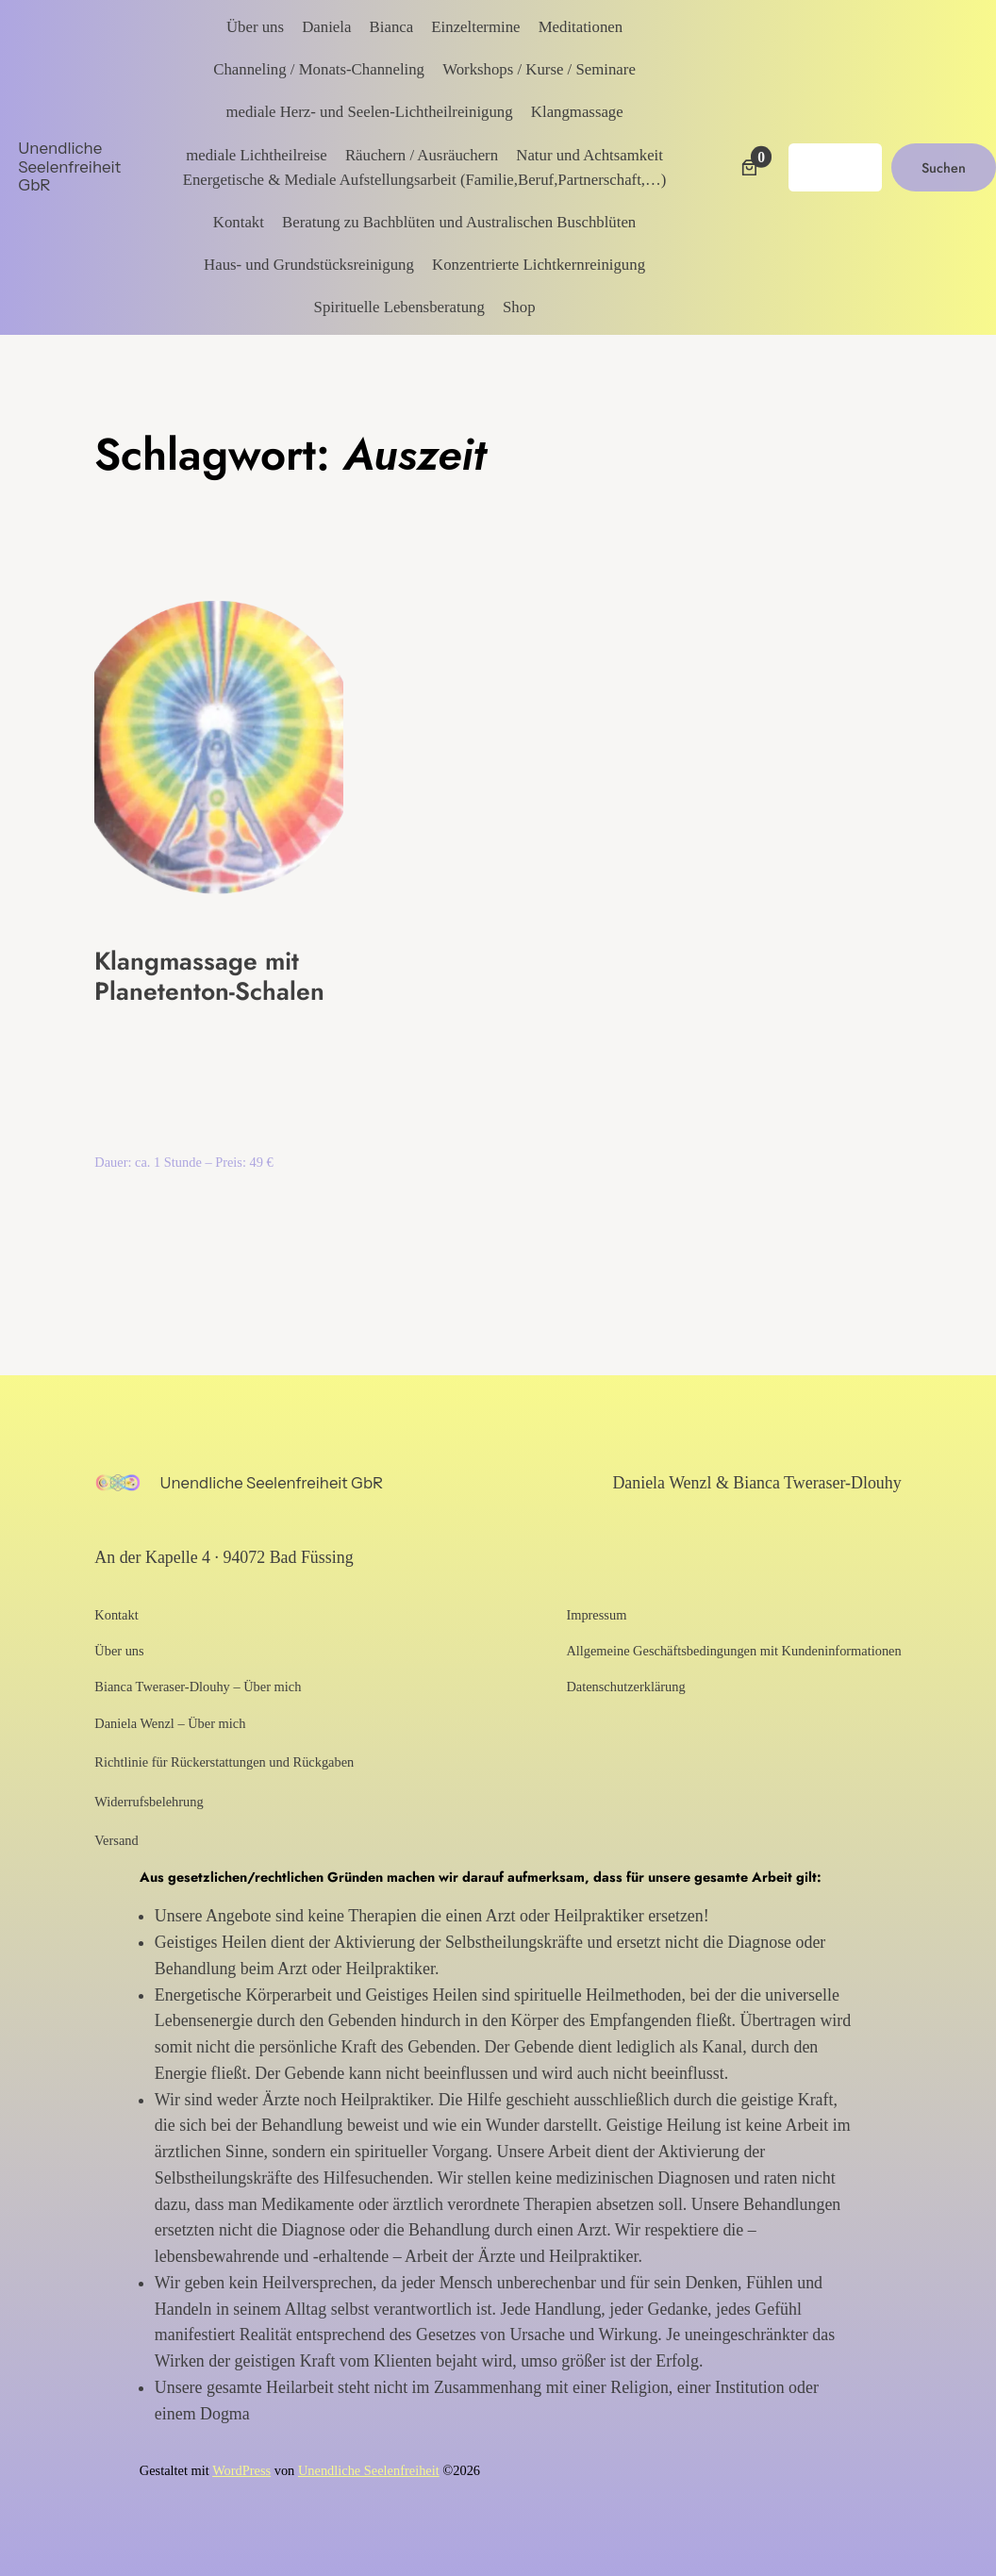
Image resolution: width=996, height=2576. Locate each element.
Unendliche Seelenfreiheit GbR (69, 166)
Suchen (943, 167)
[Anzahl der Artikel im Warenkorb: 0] (749, 167)
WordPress (241, 2470)
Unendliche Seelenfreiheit (369, 2470)
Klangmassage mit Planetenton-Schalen (209, 977)
